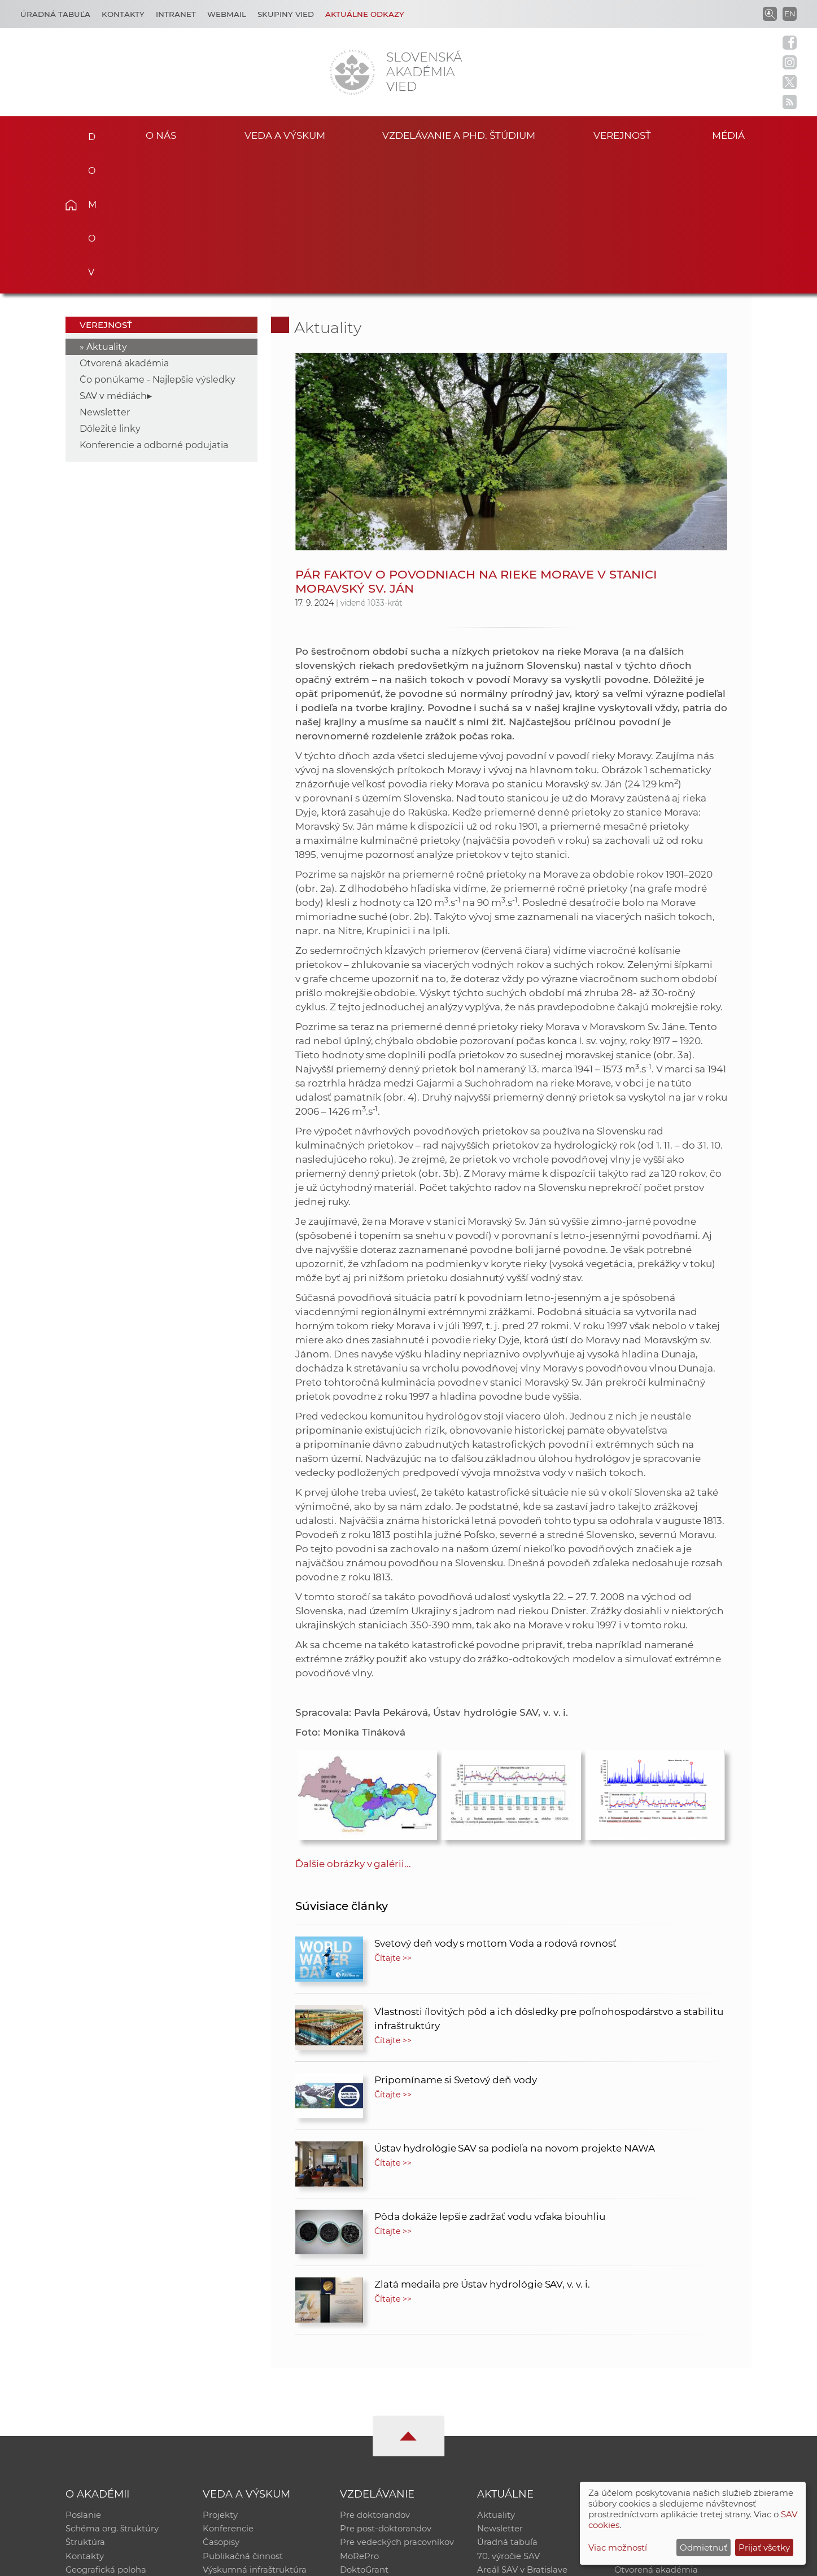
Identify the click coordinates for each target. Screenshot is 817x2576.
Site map (576, 2562)
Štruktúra (85, 2404)
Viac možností (617, 2547)
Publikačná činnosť (243, 2419)
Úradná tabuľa (507, 2404)
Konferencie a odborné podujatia (154, 305)
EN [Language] (790, 13)
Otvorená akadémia (124, 223)
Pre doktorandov (375, 2375)
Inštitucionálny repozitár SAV (674, 2375)
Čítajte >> (393, 1818)
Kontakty (123, 14)
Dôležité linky (110, 288)
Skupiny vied (285, 14)
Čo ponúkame (507, 2448)
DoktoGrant (364, 2434)
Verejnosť (622, 135)
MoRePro (359, 2419)
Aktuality (106, 206)
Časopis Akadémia (653, 2419)
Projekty (220, 2375)
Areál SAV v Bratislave (522, 2434)
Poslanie (83, 2375)
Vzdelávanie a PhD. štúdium (459, 135)
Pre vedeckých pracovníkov (397, 2404)
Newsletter (105, 272)
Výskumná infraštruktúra (255, 2434)
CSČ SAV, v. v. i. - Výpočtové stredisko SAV (233, 2562)
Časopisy (221, 2404)
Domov (88, 133)
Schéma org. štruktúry (112, 2390)
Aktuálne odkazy (364, 14)
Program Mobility (376, 2448)
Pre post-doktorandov (385, 2390)
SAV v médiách (113, 256)
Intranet (176, 14)
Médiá (735, 135)
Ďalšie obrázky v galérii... (353, 1723)
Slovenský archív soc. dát (665, 2390)
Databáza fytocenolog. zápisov (677, 2404)
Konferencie (228, 2390)
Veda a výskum (285, 135)
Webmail (226, 14)
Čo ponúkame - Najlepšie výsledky (157, 239)
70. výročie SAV (508, 2419)
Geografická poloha (106, 2434)
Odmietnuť (703, 2547)
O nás (161, 135)
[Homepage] (352, 72)
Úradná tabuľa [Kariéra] (55, 14)
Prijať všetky (764, 2547)
